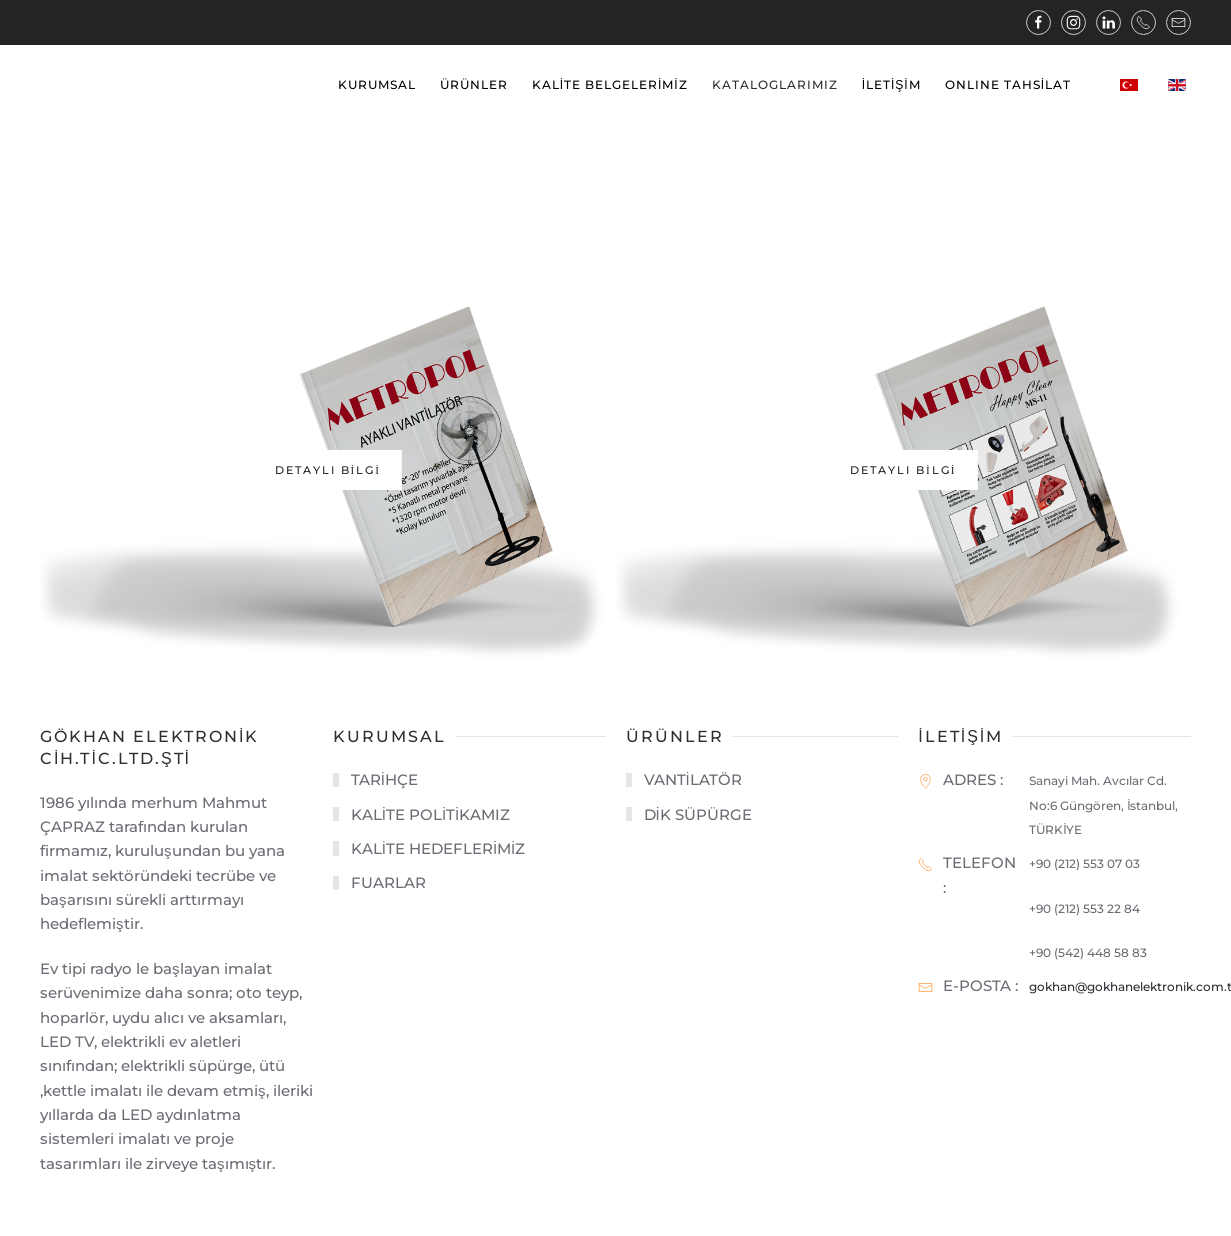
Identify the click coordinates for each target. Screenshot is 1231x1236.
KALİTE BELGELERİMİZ (610, 84)
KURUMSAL (377, 84)
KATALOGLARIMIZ (775, 84)
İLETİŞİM (891, 84)
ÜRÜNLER (474, 84)
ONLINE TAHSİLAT (1008, 84)
